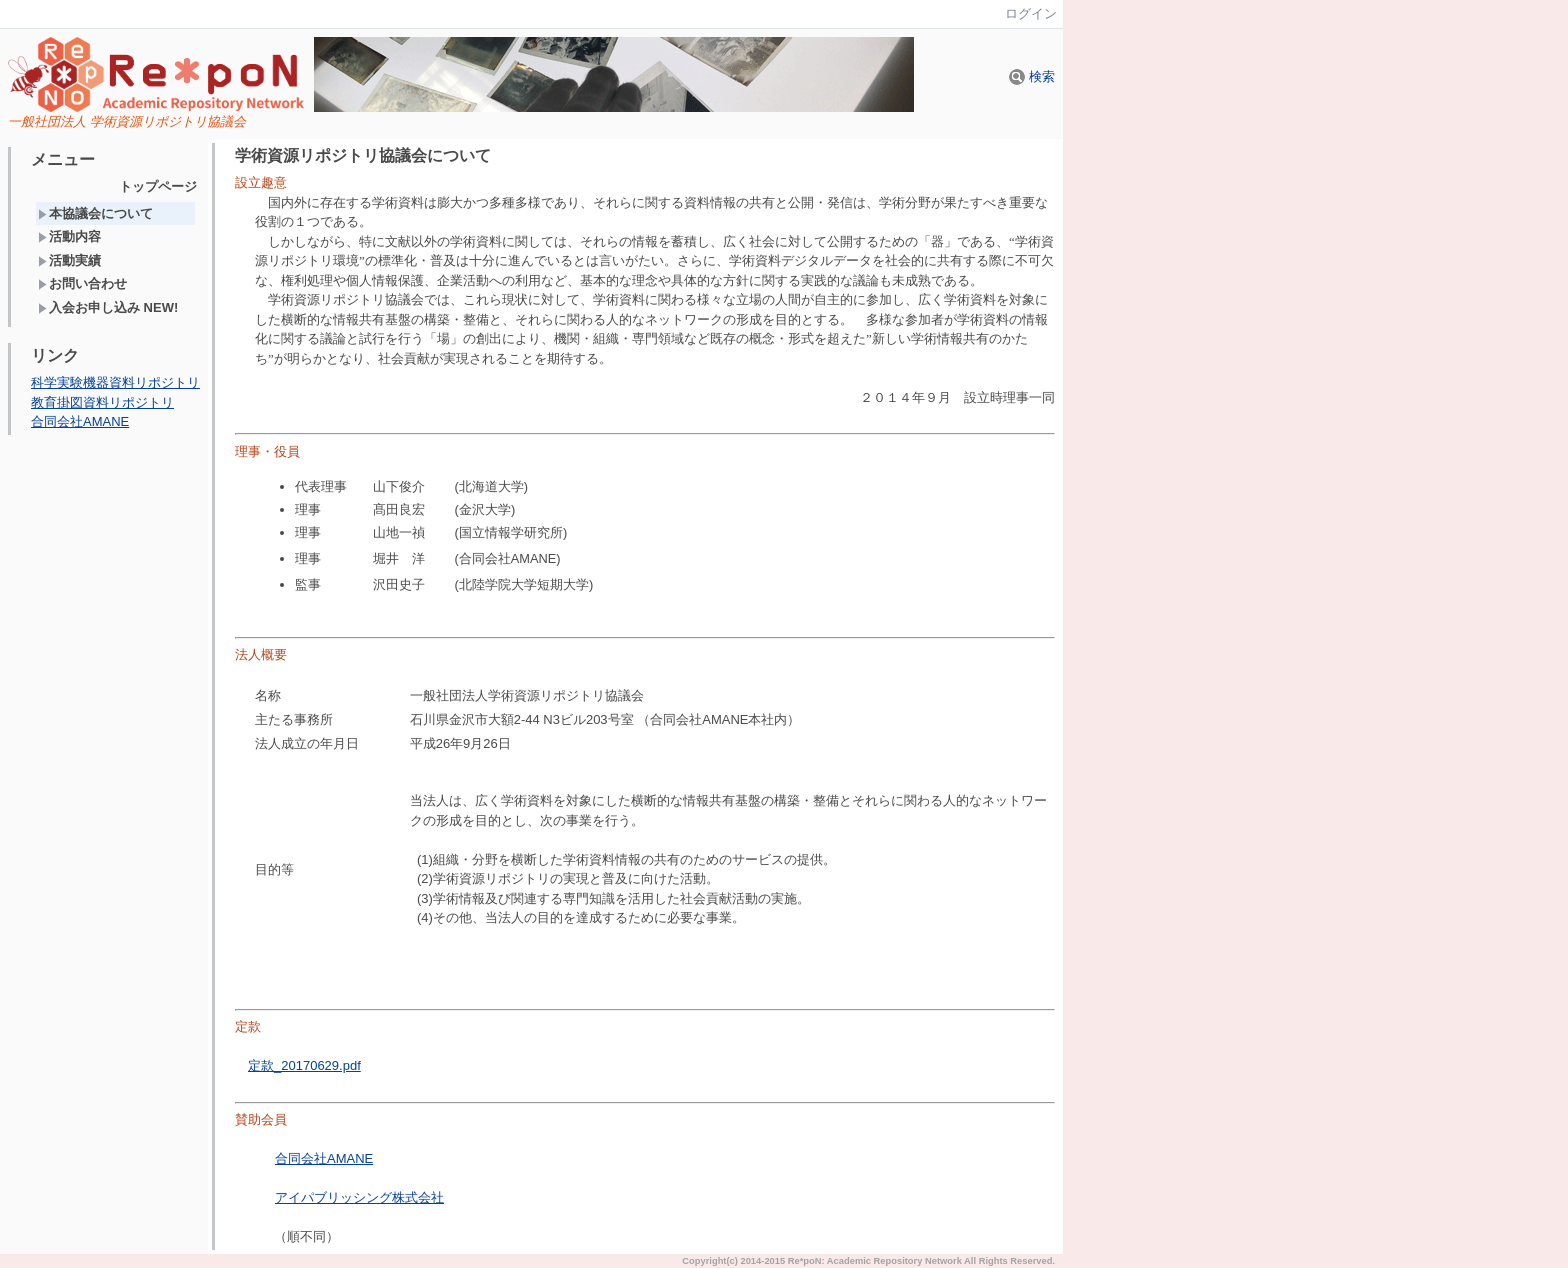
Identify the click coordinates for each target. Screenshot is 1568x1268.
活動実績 (69, 260)
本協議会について (95, 213)
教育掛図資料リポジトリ (102, 402)
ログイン (1031, 13)
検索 (1032, 76)
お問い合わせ (82, 283)
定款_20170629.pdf (304, 1065)
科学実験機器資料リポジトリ (115, 382)
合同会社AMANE (80, 421)
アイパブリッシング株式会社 (359, 1197)
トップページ (158, 186)
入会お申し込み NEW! (108, 307)
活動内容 (69, 236)
